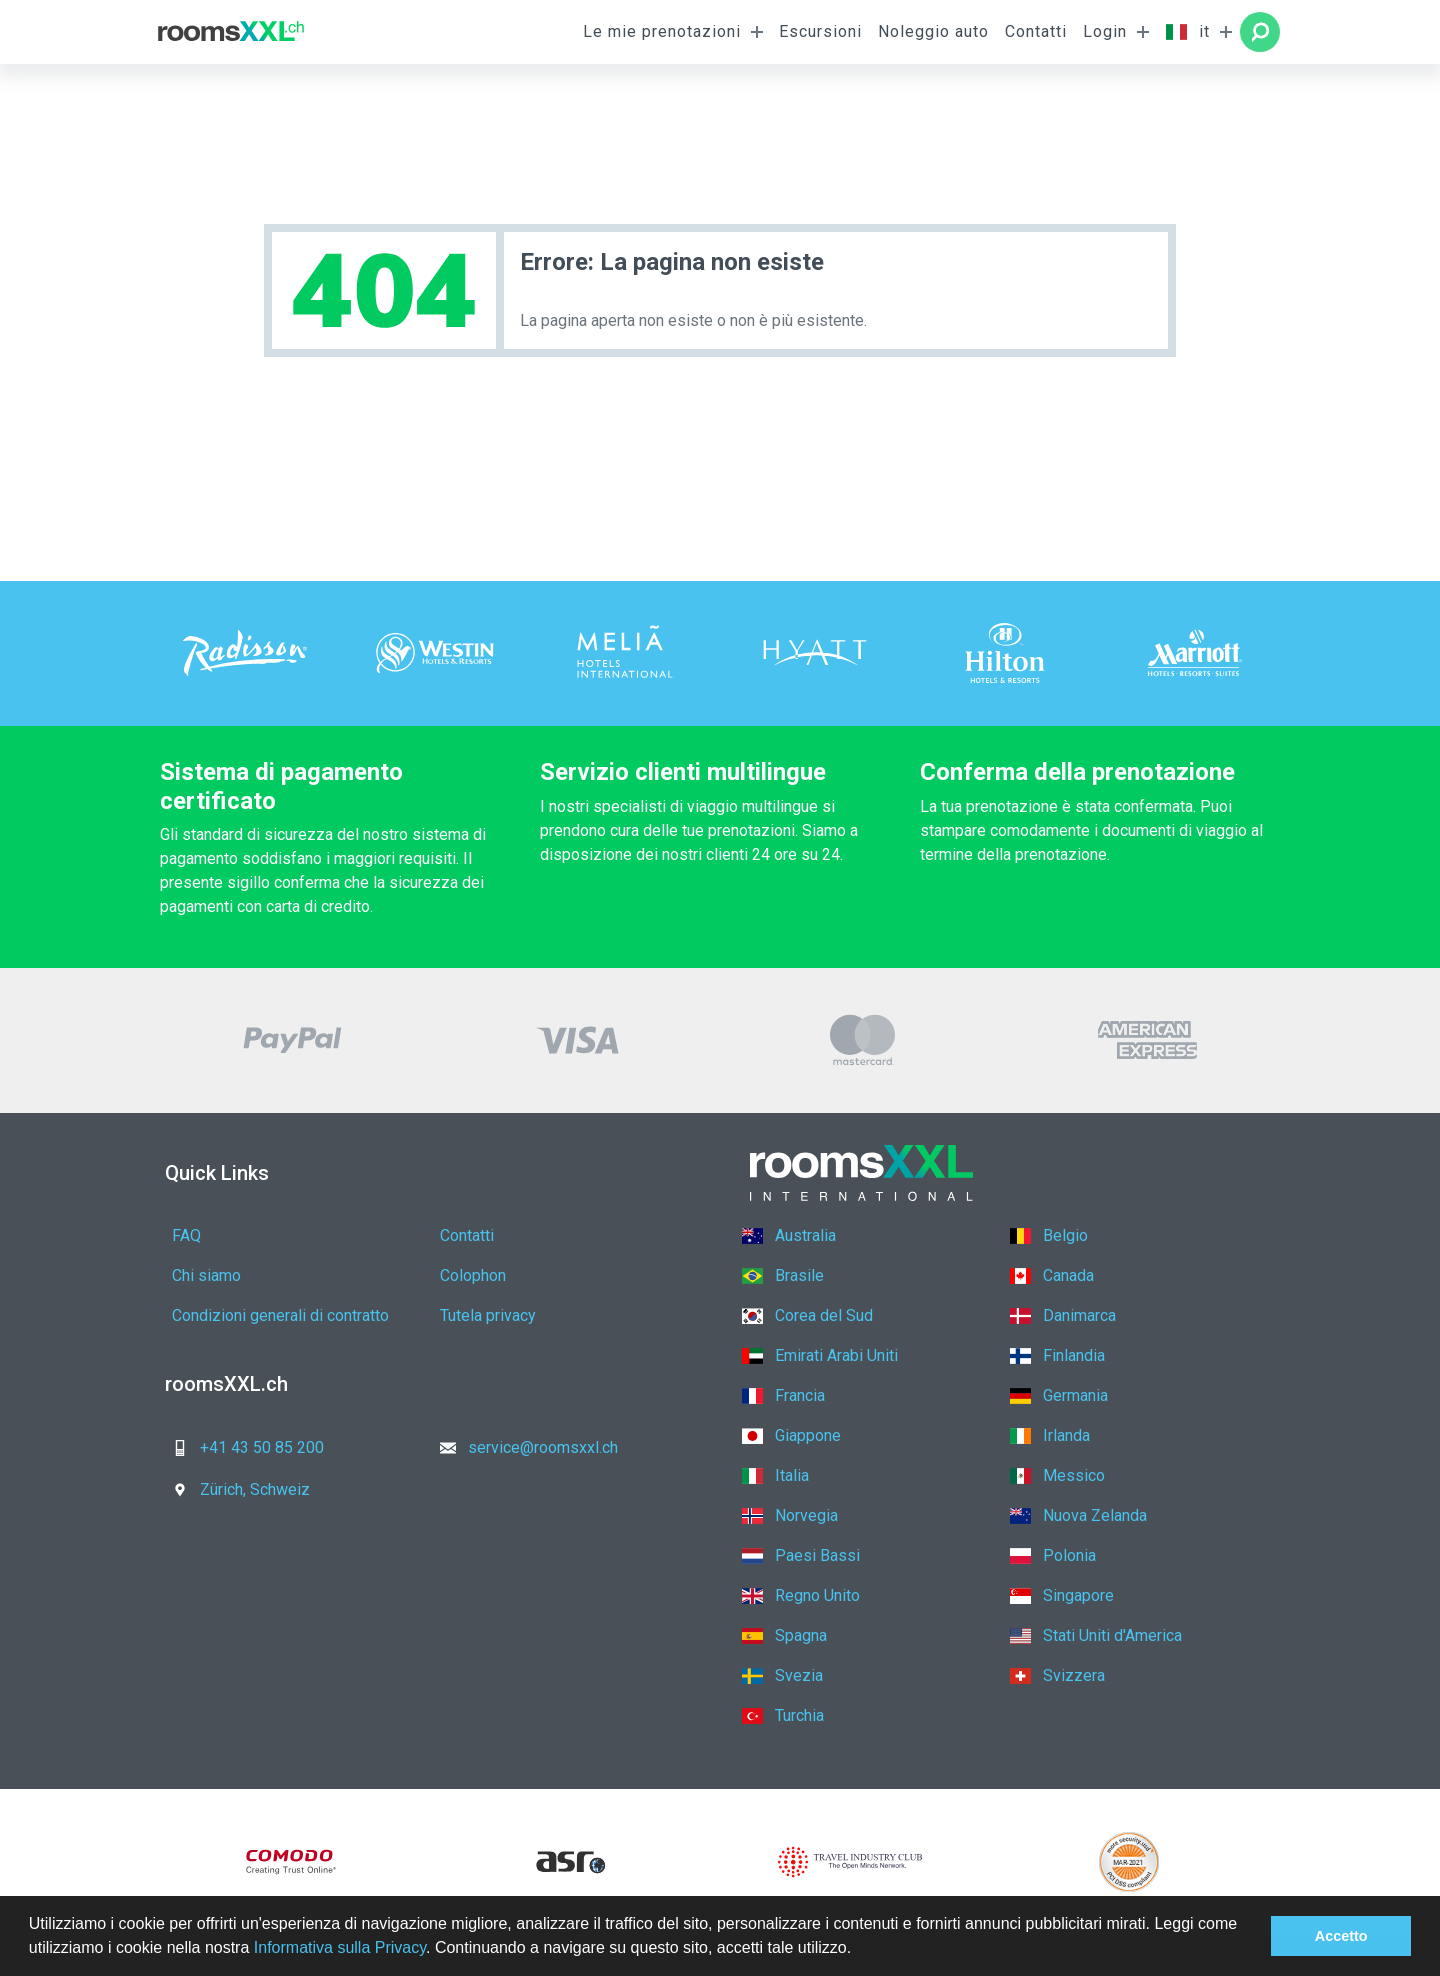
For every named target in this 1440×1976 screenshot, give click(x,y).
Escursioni (820, 31)
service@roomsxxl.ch (523, 1447)
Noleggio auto (933, 31)
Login (1105, 31)
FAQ (186, 1235)
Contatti (1036, 31)
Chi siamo (206, 1275)
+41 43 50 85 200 (242, 1447)
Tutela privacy (488, 1315)
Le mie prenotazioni (662, 31)
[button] (859, 1950)
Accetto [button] (1341, 1936)
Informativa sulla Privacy (340, 1947)
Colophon (473, 1275)
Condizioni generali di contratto (280, 1315)
